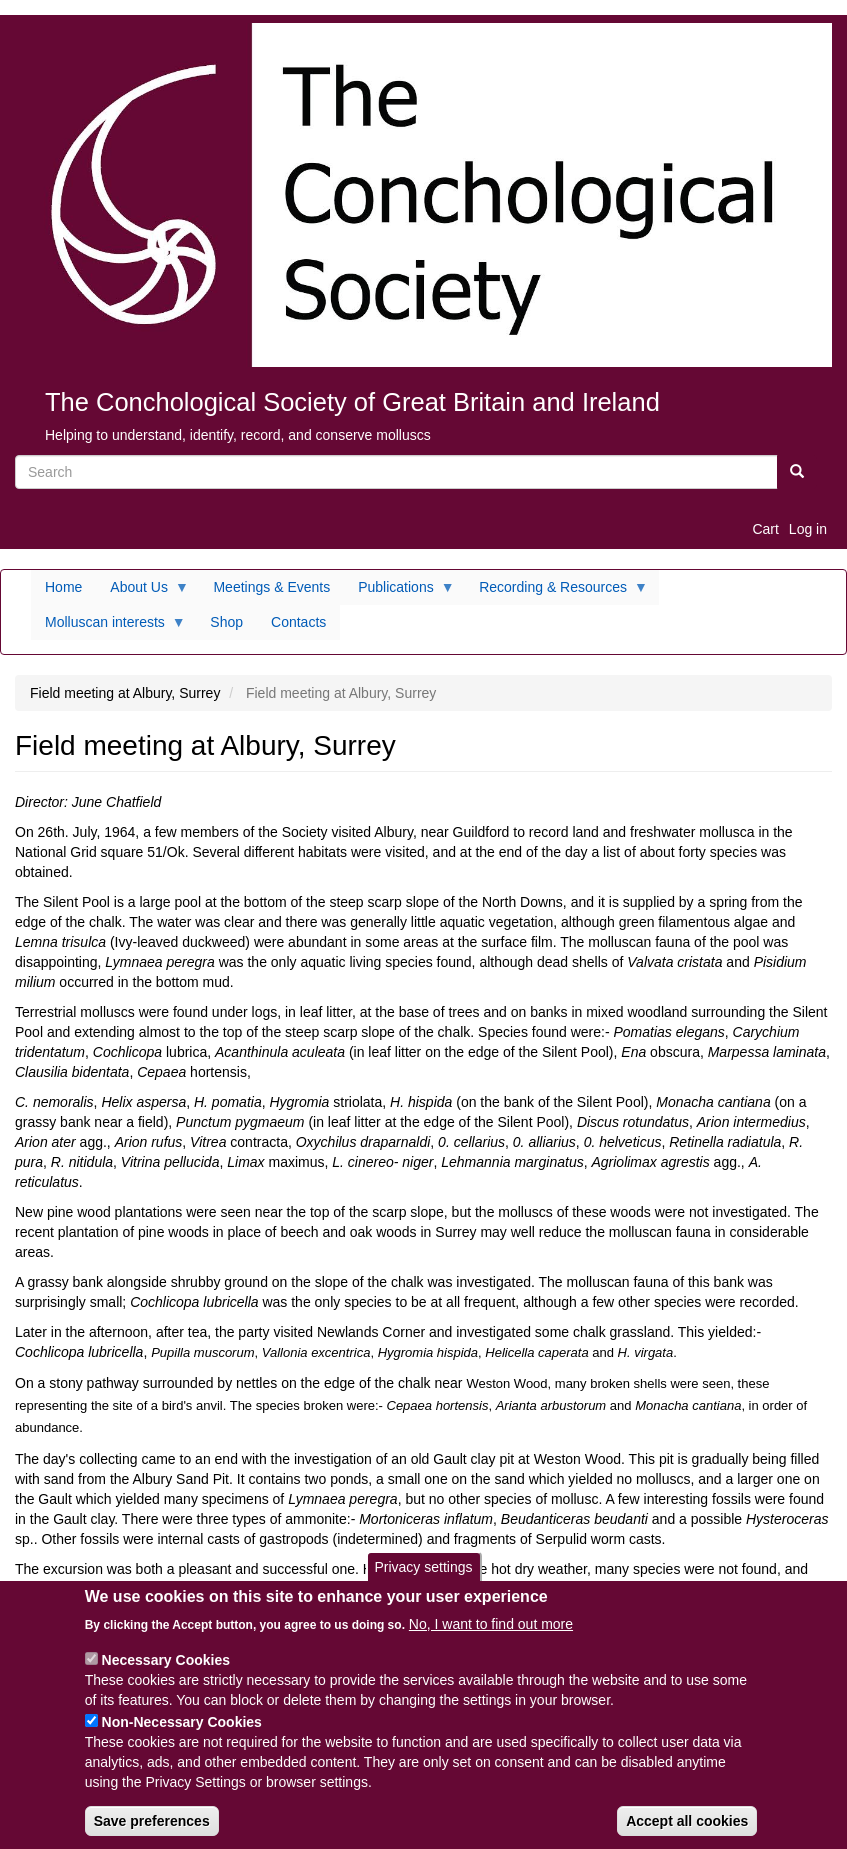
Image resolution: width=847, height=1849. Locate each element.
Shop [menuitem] (226, 622)
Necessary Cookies (166, 1675)
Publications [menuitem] (399, 592)
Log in (808, 529)
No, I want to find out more (491, 1639)
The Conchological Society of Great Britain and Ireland (352, 402)
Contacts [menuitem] (298, 622)
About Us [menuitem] (142, 592)
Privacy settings (423, 1583)
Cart (765, 529)
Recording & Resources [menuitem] (556, 592)
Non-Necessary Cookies (182, 1737)
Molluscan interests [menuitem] (108, 627)
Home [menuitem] (63, 587)
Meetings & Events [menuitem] (271, 587)
